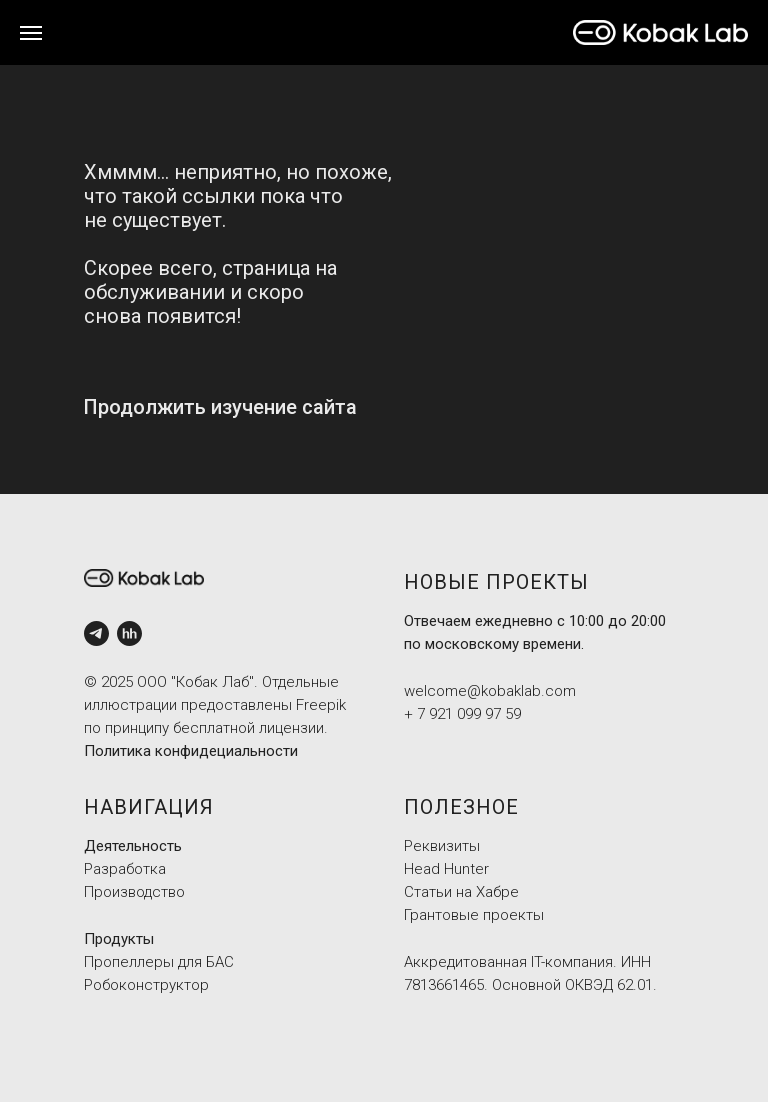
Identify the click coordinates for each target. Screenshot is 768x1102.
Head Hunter (446, 869)
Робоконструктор (146, 985)
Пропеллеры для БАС (159, 962)
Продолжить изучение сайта (220, 407)
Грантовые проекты (474, 915)
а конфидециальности (220, 751)
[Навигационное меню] (31, 33)
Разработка (125, 869)
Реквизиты (442, 846)
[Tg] (96, 633)
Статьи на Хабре (461, 892)
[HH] (129, 633)
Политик (113, 751)
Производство (134, 892)
